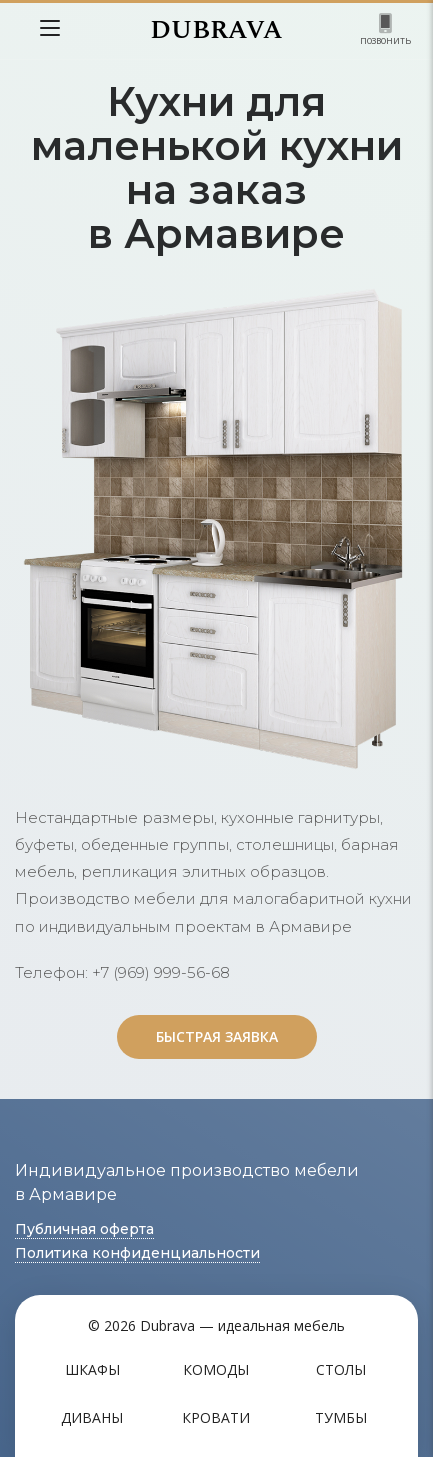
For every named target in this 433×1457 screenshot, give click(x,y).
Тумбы (341, 1417)
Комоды (216, 1369)
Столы (341, 1369)
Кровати (216, 1417)
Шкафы (92, 1369)
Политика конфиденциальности (137, 1253)
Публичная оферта (84, 1229)
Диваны (92, 1417)
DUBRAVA (216, 30)
